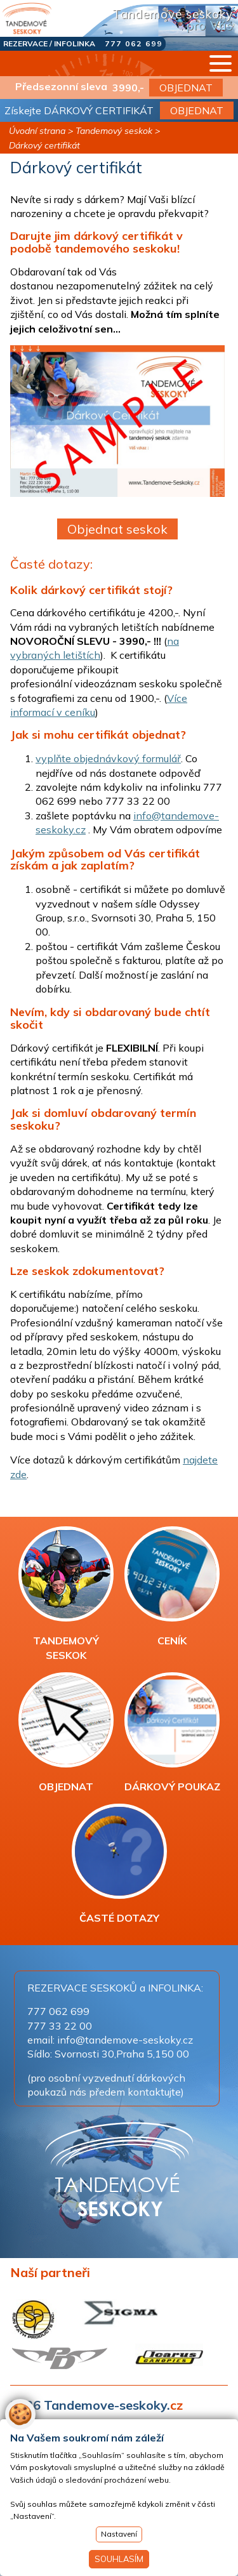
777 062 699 (133, 43)
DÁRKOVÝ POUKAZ (172, 1732)
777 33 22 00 (59, 2025)
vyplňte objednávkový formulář (108, 758)
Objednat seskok (117, 529)
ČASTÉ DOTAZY (119, 1864)
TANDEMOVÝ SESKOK (66, 1593)
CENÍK (172, 1586)
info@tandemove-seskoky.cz (125, 2039)
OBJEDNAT (186, 87)
